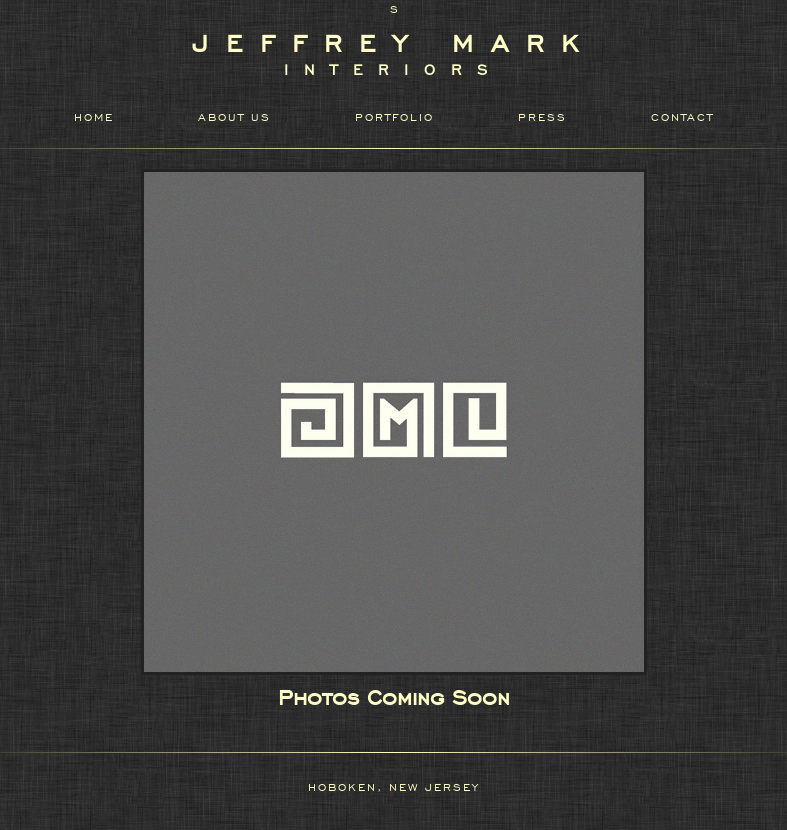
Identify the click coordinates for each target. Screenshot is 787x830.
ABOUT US (234, 117)
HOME (94, 117)
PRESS (542, 117)
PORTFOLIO (394, 117)
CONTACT (682, 117)
